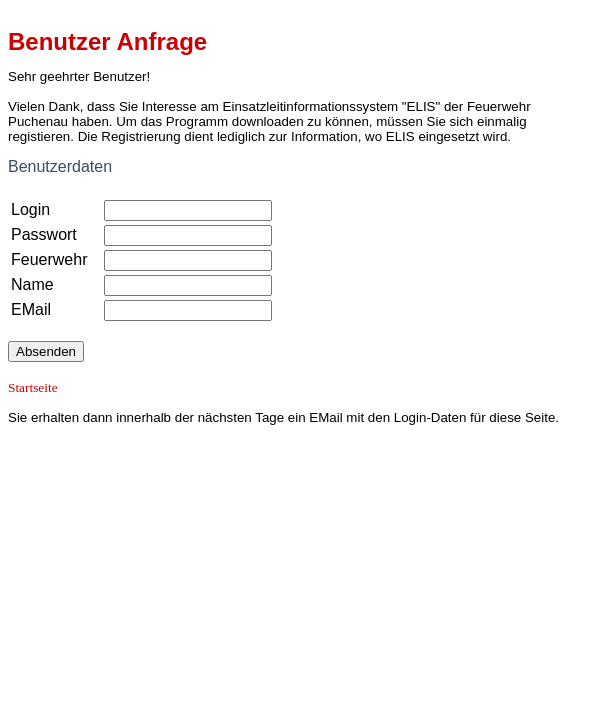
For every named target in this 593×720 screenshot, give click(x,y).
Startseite (33, 387)
